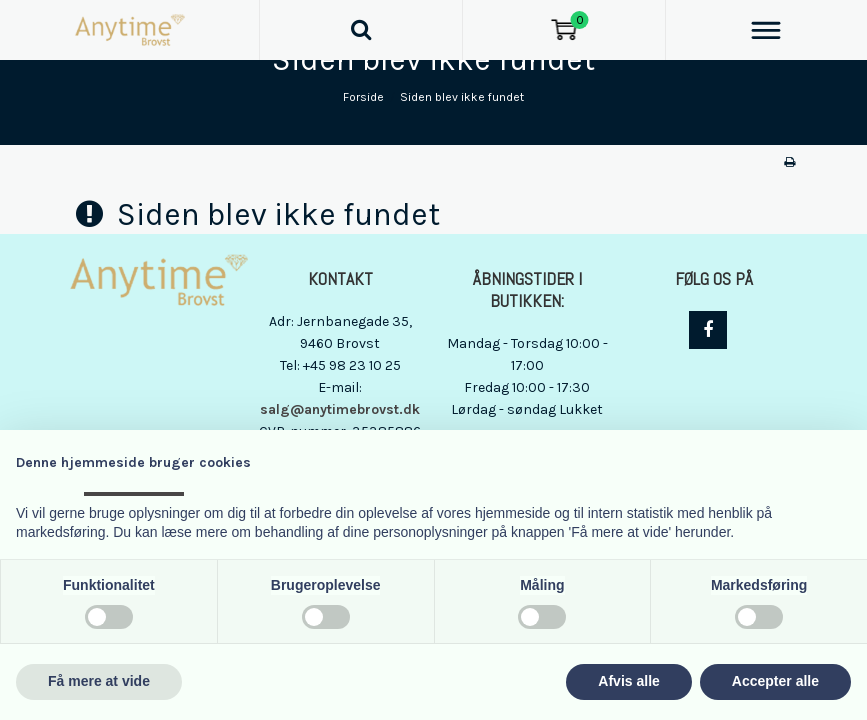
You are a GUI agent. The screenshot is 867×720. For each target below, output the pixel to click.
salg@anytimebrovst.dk (340, 409)
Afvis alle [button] (628, 681)
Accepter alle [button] (775, 681)
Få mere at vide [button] (99, 681)
